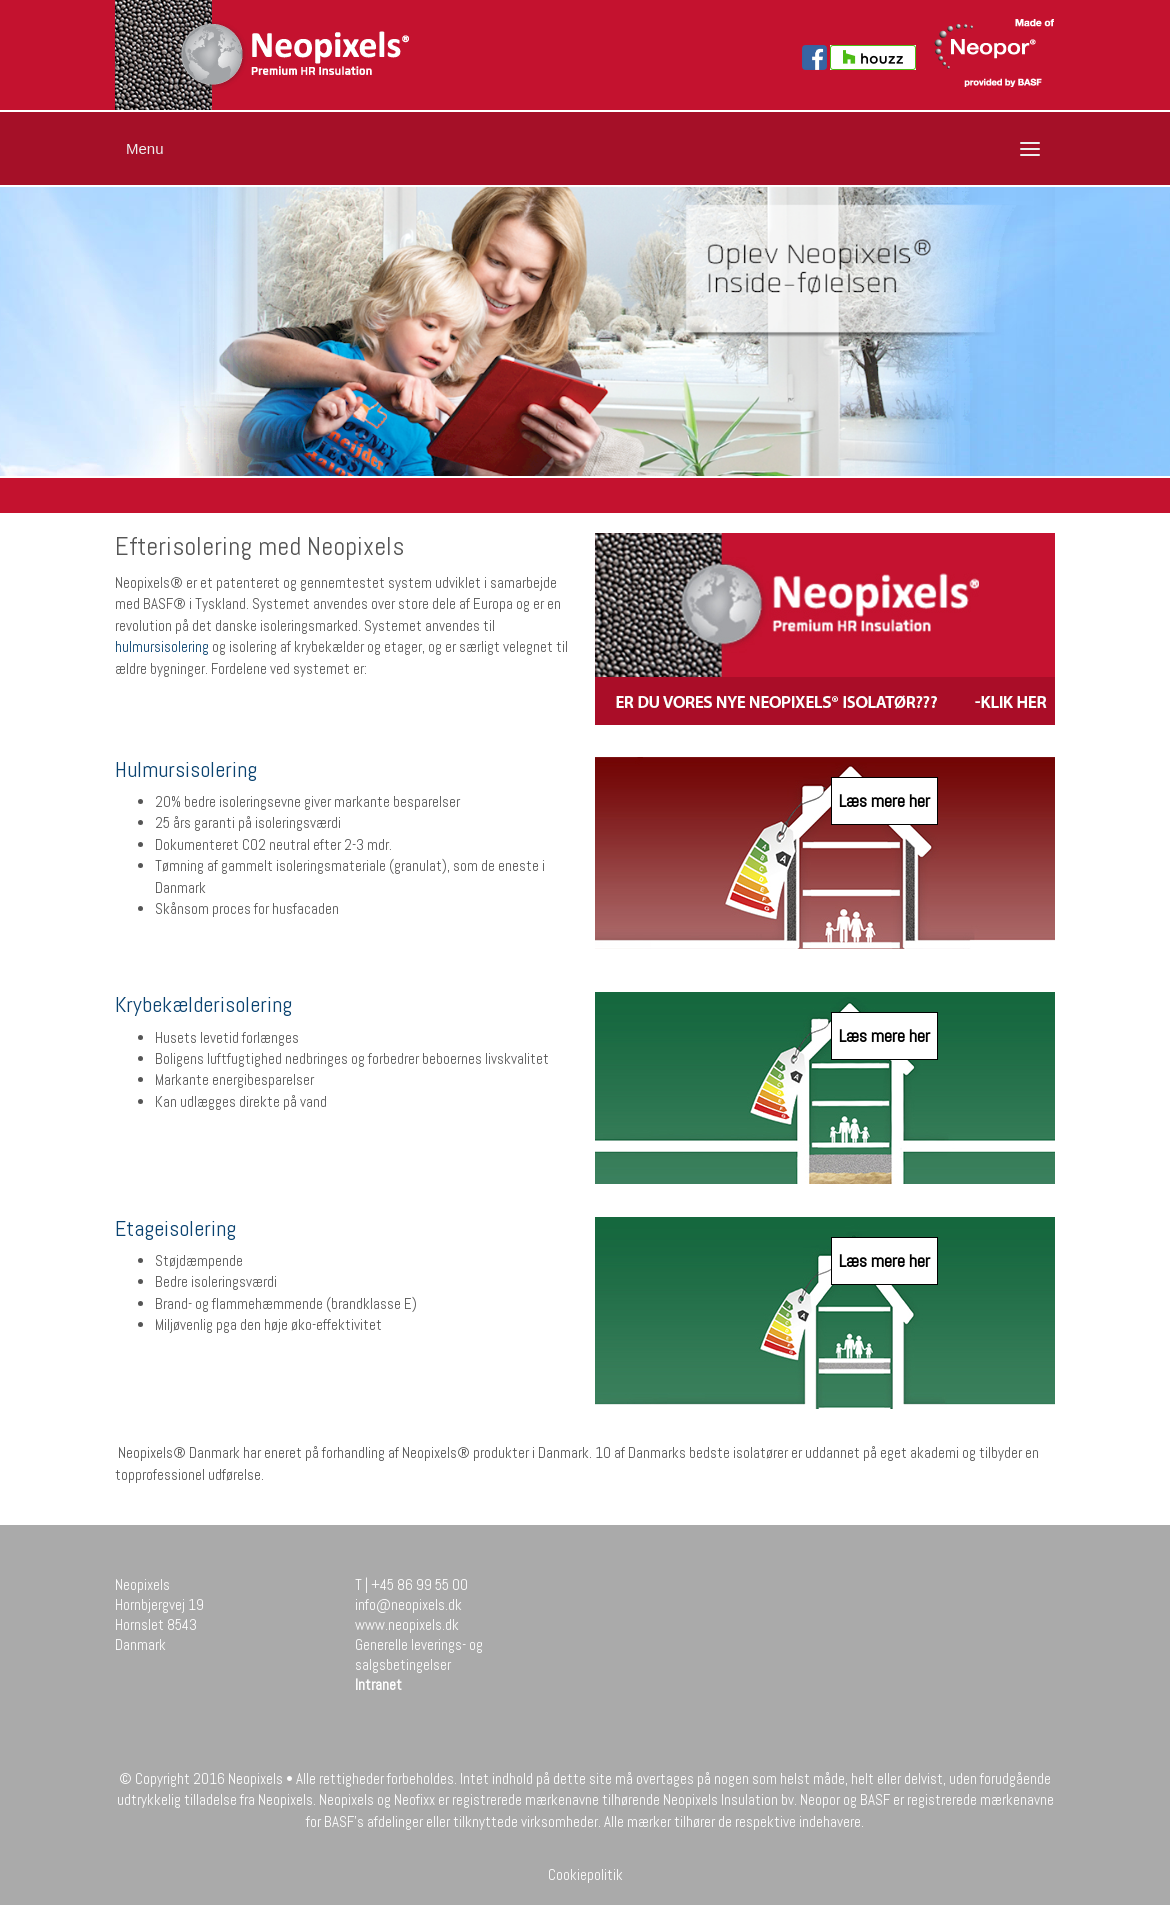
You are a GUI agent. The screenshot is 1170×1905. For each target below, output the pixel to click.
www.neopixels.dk (407, 1624)
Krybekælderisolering (203, 1004)
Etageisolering (175, 1228)
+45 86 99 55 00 (419, 1584)
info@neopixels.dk (408, 1604)
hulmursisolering (162, 646)
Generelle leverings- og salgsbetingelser (419, 1654)
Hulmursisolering (186, 769)
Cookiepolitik (585, 1874)
